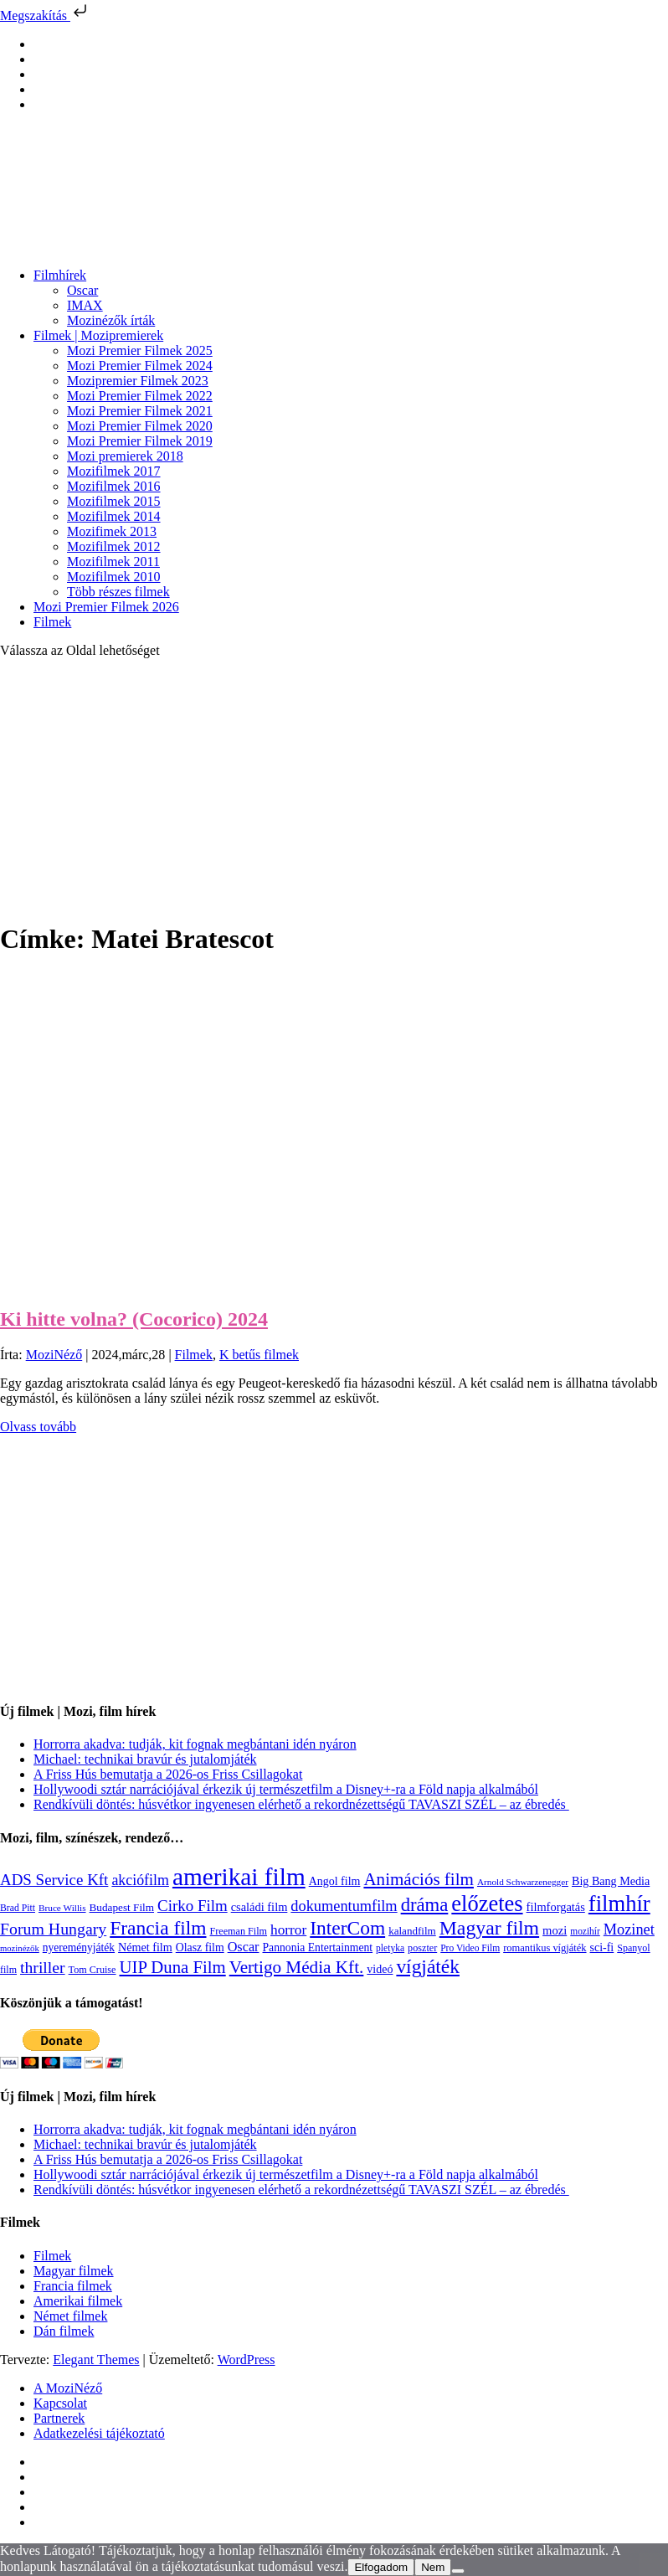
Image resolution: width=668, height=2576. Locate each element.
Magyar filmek (73, 2271)
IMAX (85, 305)
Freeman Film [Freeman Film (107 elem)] (239, 1931)
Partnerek (59, 2418)
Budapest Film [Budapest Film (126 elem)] (122, 1907)
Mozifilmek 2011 (113, 561)
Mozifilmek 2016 (114, 486)
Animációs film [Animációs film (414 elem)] (418, 1879)
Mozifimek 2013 (112, 531)
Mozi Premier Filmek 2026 (106, 607)
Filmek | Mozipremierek (98, 335)
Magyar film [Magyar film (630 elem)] (489, 1928)
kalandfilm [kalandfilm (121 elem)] (412, 1930)
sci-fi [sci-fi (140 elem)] (602, 1947)
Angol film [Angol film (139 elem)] (335, 1881)
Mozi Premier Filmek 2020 (140, 426)
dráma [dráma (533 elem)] (425, 1904)
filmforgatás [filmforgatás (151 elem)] (556, 1907)
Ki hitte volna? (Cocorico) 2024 (134, 1319)
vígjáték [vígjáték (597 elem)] (428, 1966)
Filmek (52, 622)
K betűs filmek (259, 1354)
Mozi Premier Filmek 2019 (140, 441)
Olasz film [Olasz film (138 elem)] (200, 1947)
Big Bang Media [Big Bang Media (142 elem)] (611, 1881)
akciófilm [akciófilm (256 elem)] (140, 1880)
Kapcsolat (60, 2403)
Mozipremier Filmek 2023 (137, 381)
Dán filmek (63, 2331)
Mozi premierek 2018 (125, 456)
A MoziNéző (67, 2388)
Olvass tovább (38, 1426)
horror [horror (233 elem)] (288, 1930)
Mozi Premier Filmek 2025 (140, 350)
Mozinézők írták (111, 320)
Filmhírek (59, 275)
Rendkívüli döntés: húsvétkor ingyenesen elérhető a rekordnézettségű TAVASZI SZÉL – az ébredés (301, 1804)
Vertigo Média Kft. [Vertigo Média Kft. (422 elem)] (296, 1967)
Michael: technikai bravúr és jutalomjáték (145, 1759)
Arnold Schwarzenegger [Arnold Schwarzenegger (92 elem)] (522, 1882)
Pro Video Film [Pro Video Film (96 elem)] (470, 1948)
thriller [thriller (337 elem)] (42, 1967)
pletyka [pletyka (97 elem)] (390, 1948)
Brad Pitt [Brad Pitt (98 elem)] (17, 1908)
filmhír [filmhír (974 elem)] (619, 1903)
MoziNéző (54, 1354)
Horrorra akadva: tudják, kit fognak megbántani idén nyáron (195, 1744)
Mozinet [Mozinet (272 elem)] (629, 1929)
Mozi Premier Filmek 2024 (140, 365)
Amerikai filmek (77, 2301)
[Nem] (458, 2570)
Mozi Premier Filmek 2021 (140, 411)
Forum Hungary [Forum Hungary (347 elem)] (53, 1928)
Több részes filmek (118, 592)
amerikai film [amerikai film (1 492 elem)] (239, 1876)
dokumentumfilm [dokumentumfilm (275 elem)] (343, 1906)
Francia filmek (72, 2286)
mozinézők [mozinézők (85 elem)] (19, 1948)
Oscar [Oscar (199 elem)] (243, 1947)
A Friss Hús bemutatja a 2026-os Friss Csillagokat (167, 1774)
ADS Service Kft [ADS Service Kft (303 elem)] (54, 1879)
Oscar (82, 290)
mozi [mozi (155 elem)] (554, 1930)
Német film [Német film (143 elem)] (145, 1947)
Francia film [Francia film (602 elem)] (158, 1928)
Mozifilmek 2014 (114, 516)
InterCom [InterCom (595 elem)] (347, 1928)
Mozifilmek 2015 (114, 501)
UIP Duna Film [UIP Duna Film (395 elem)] (173, 1967)
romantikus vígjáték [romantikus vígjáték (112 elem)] (544, 1948)
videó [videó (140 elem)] (380, 1969)
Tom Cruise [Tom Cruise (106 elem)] (92, 1970)
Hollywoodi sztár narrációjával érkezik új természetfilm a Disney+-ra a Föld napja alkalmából (285, 1789)
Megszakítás (45, 15)
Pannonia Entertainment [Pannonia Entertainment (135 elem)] (317, 1947)
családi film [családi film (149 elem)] (259, 1907)
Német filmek (70, 2316)
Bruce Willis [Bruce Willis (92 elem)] (62, 1908)
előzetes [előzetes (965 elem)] (486, 1903)
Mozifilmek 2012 (114, 546)
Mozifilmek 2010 (114, 576)
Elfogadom (381, 2567)
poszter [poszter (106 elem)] (422, 1948)
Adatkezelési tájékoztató (99, 2433)
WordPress (246, 2359)
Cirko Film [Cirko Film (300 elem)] (192, 1905)
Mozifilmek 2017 (114, 471)
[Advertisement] (334, 789)
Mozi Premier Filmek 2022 (140, 396)
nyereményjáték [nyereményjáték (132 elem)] (79, 1947)
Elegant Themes (96, 2359)
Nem (432, 2567)
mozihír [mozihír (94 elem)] (584, 1931)
